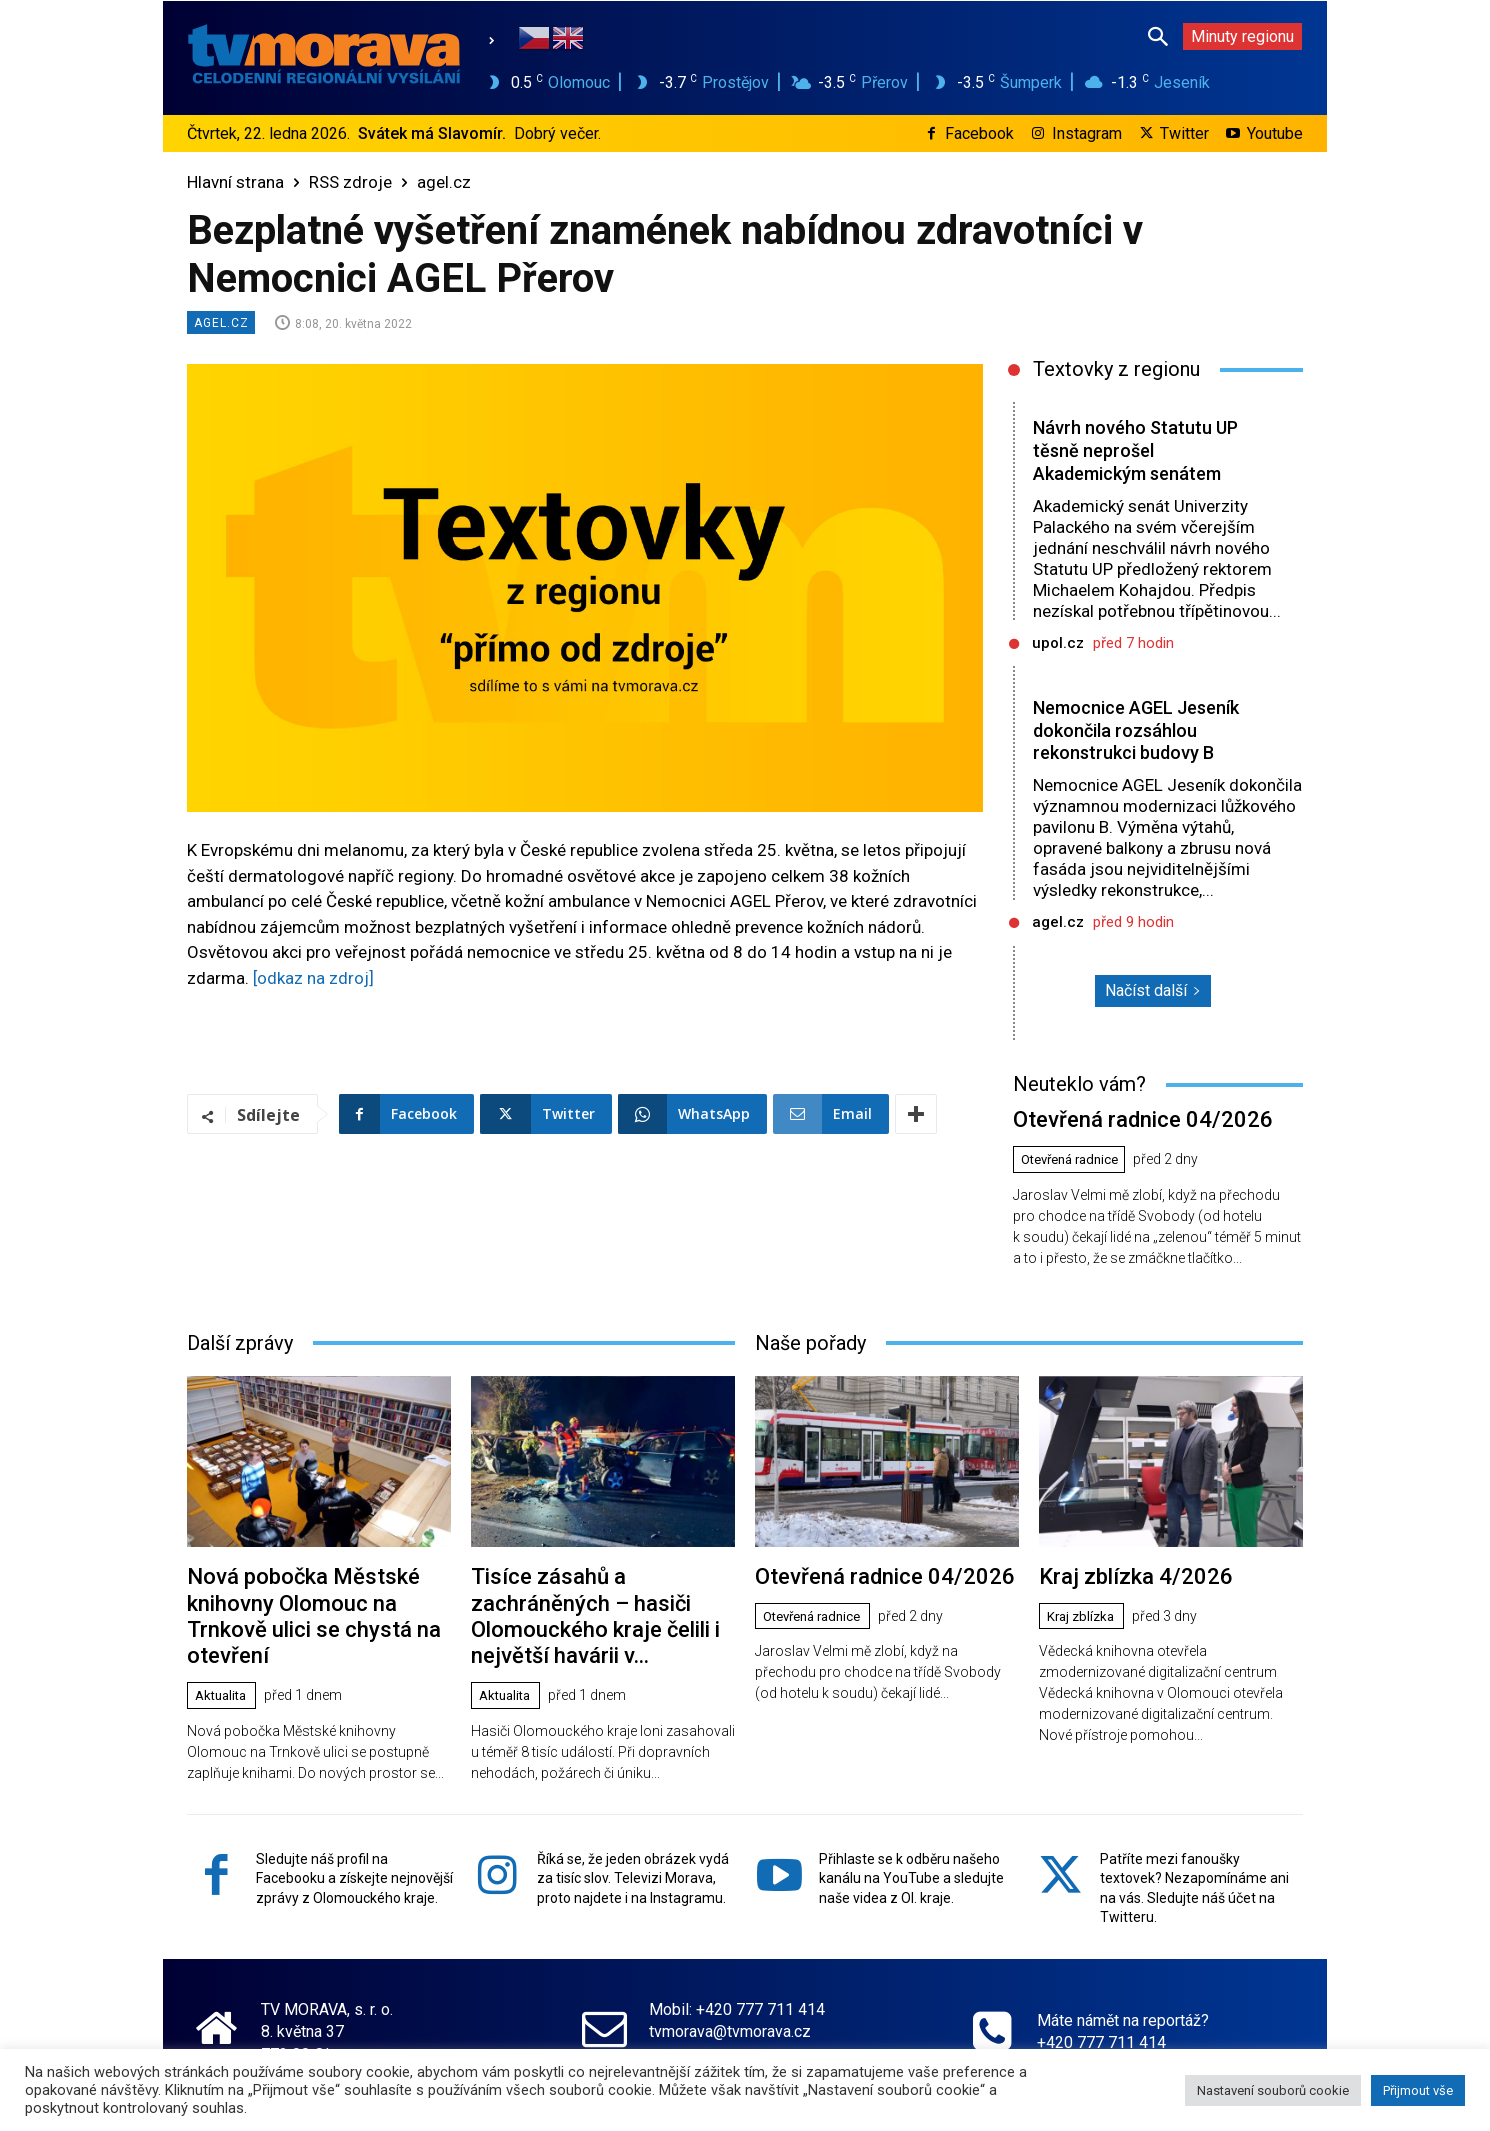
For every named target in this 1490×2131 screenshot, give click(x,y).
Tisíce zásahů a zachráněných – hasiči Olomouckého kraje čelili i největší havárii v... (598, 1615)
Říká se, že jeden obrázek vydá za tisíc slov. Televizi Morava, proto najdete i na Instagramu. (633, 1858)
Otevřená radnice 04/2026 (1125, 1140)
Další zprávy (240, 1361)
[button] (1158, 36)
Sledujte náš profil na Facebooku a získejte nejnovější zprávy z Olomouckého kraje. (354, 1858)
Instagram (1087, 133)
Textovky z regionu (1116, 369)
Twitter (1184, 133)
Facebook (979, 133)
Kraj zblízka (1084, 1631)
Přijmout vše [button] (1418, 2090)
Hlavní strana (235, 182)
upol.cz (1058, 643)
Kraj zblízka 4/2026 (1122, 1592)
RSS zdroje (350, 182)
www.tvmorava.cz (710, 2034)
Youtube (1275, 133)
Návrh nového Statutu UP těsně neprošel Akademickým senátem (1133, 450)
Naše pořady (810, 1361)
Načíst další (1153, 1013)
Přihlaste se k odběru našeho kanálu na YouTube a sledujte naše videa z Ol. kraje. (911, 1858)
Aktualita (224, 1677)
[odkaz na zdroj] (313, 978)
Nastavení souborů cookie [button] (1273, 2090)
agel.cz (444, 182)
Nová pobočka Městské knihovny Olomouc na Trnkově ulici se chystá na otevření (313, 1615)
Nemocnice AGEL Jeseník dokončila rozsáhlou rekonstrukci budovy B (1131, 741)
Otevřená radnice (1076, 1179)
